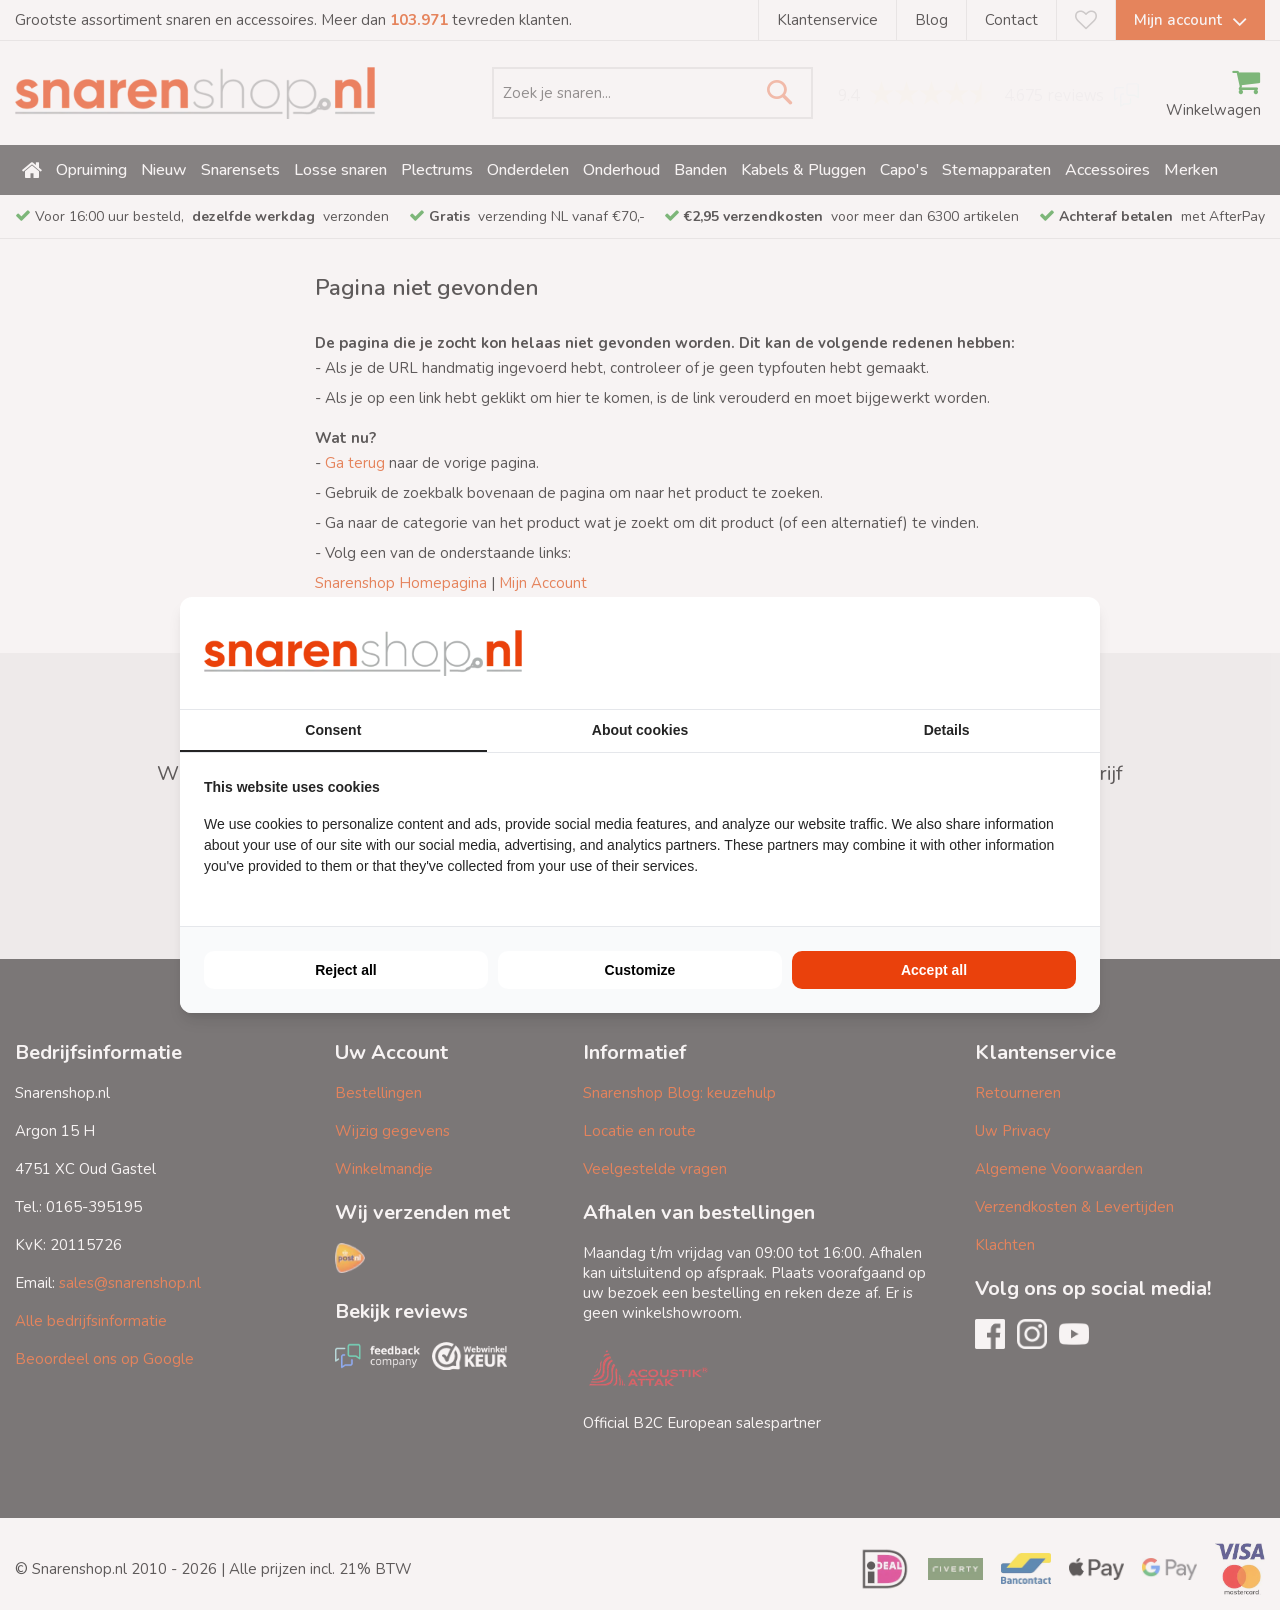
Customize (640, 970)
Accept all (934, 970)
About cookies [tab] (640, 730)
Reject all (345, 970)
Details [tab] (947, 730)
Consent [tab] (333, 730)
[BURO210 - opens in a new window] (1001, 653)
